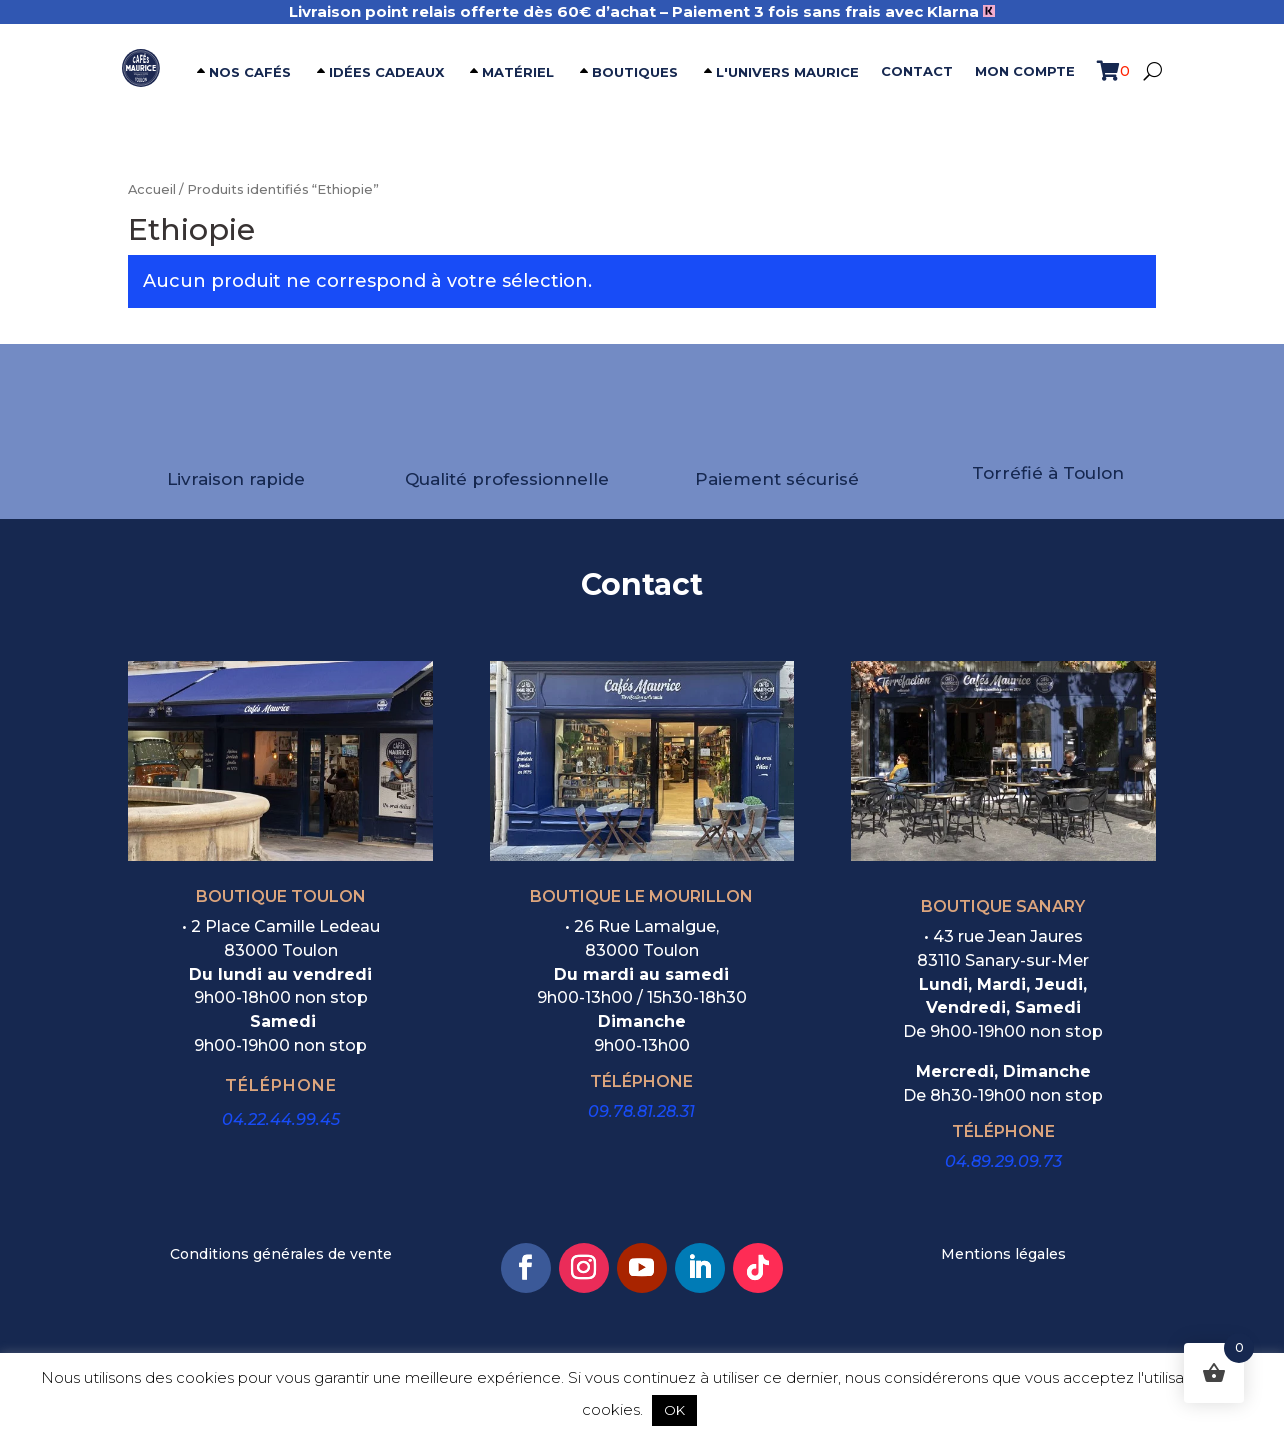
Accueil (152, 189)
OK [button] (674, 1410)
